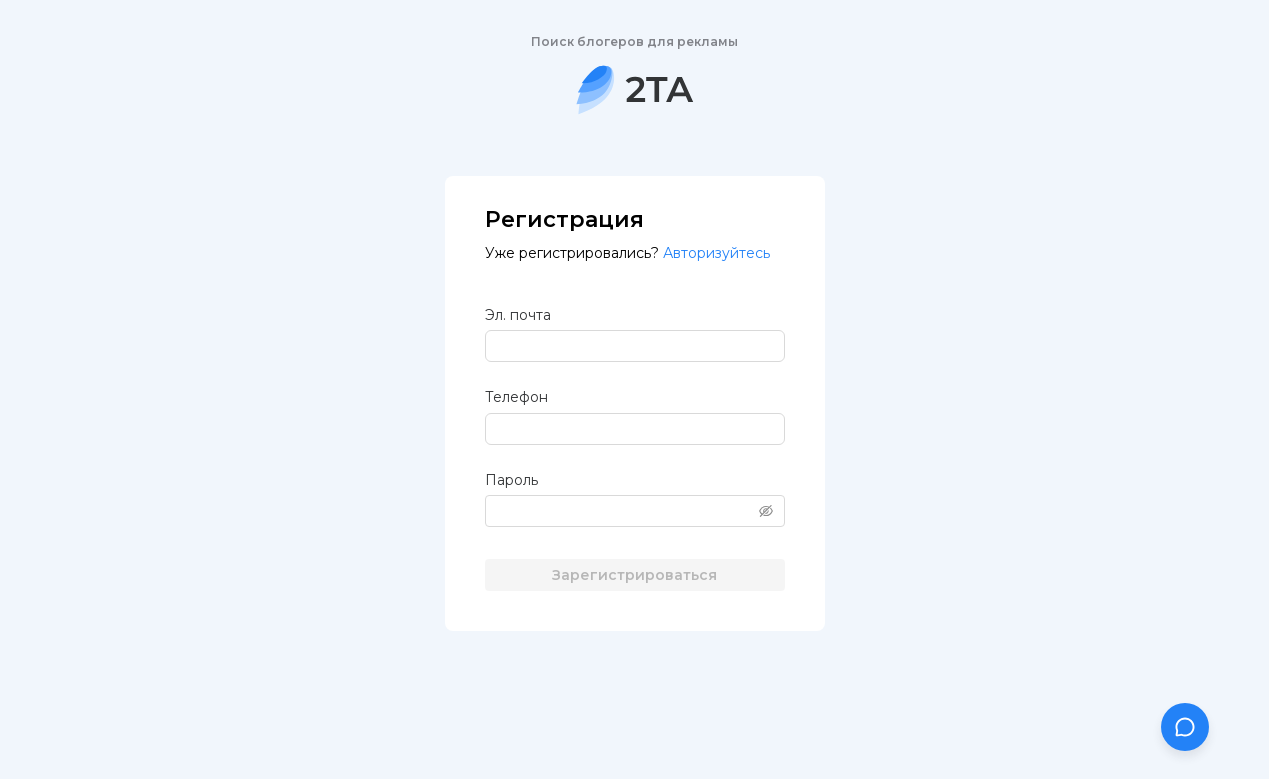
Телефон (516, 397)
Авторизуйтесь (716, 253)
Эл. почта (518, 315)
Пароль (511, 480)
